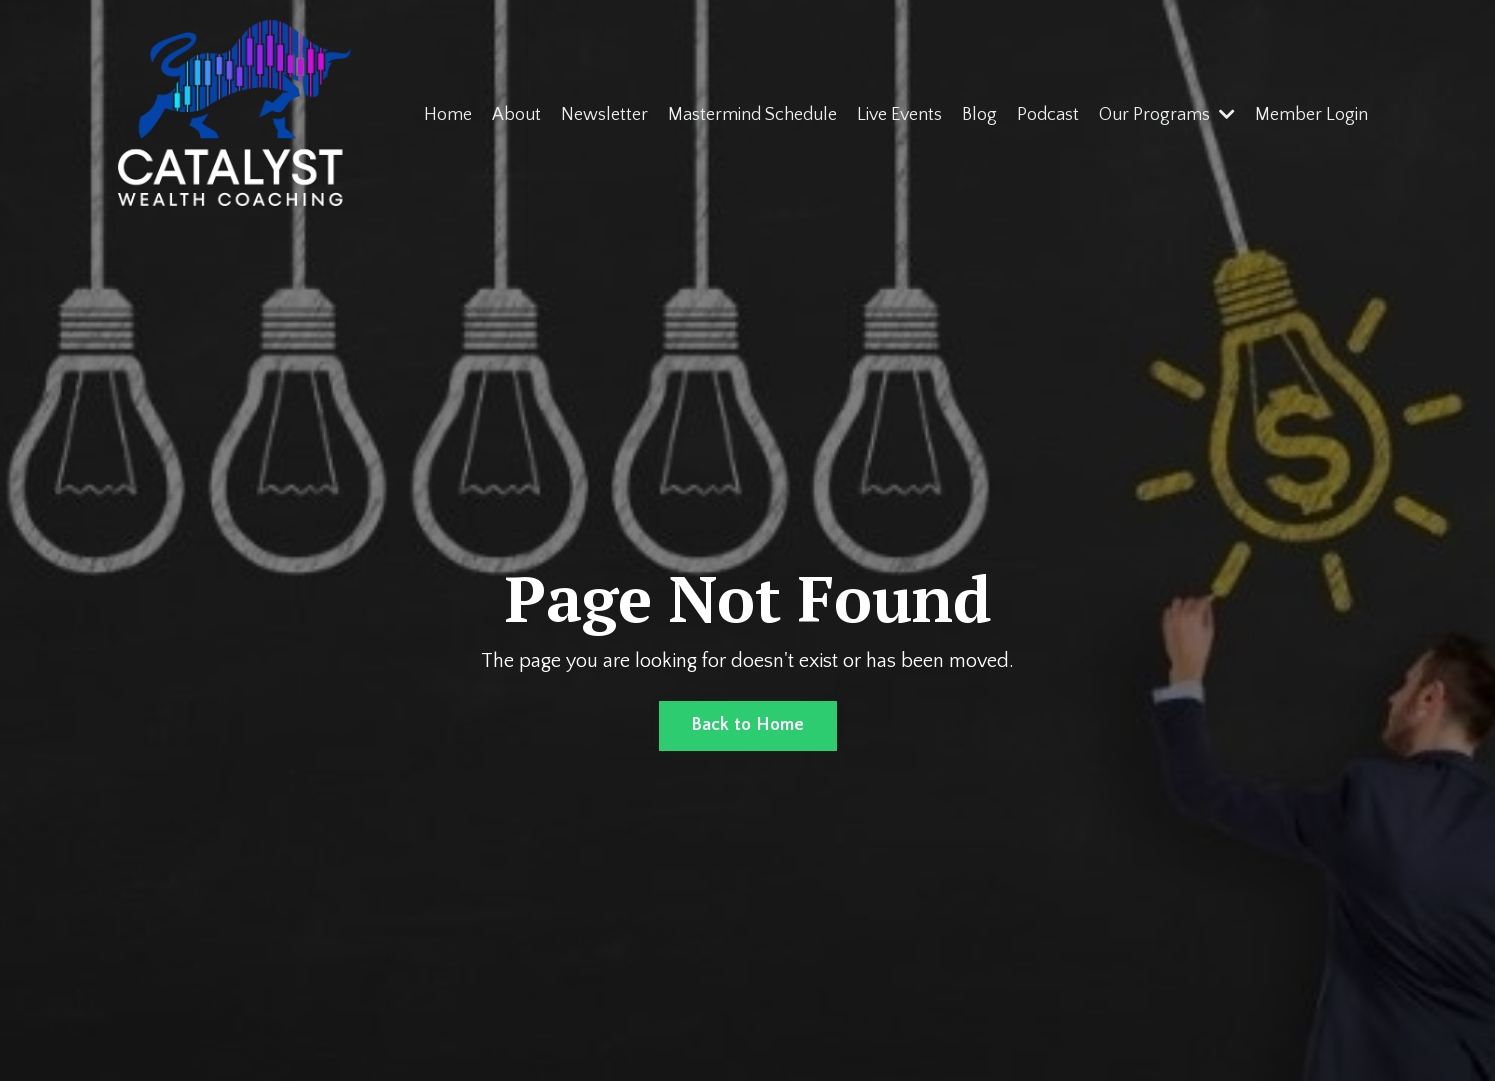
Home (448, 115)
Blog (979, 115)
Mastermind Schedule (752, 115)
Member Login (1311, 115)
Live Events (899, 115)
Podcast (1048, 115)
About (516, 115)
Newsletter (604, 115)
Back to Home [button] (748, 725)
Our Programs (1167, 115)
